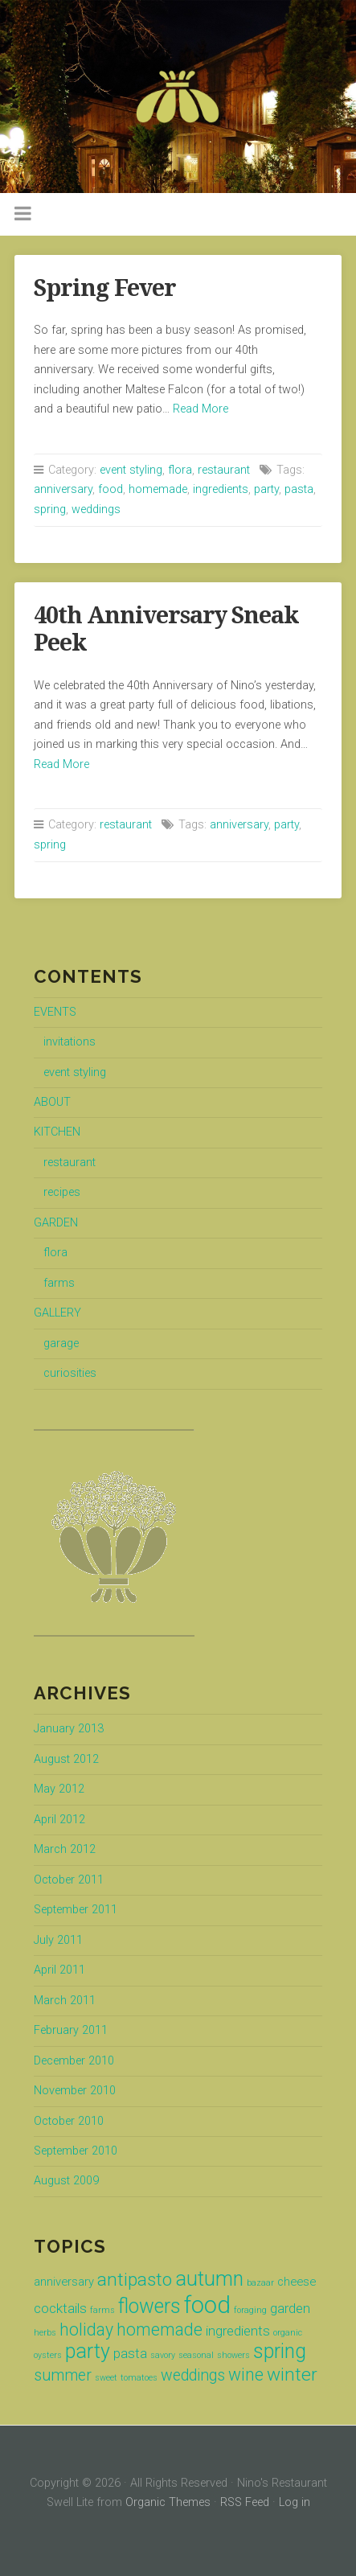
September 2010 (75, 2151)
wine (246, 2374)
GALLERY (57, 1313)
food (110, 489)
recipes (61, 1192)
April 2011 (59, 1970)
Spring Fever (105, 288)
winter (292, 2374)
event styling (131, 470)
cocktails (60, 2308)
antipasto (134, 2279)
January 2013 (69, 1729)
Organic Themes (168, 2502)
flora (180, 470)
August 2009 (66, 2181)
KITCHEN (57, 1132)
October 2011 (69, 1880)
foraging (250, 2310)
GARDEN (56, 1223)
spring (50, 509)
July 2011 (58, 1940)
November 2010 (75, 2090)
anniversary (63, 489)
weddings (96, 509)
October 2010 (69, 2121)
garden (290, 2308)
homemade (158, 489)
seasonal (196, 2355)
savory (162, 2355)
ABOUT (52, 1102)
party (266, 489)
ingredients (220, 489)
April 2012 (59, 1819)
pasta (298, 489)
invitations (69, 1042)
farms (59, 1283)
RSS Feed (244, 2502)
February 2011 (71, 2030)
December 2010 (74, 2061)
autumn (209, 2278)
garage (61, 1343)
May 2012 (59, 1789)
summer (63, 2375)
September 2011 (75, 1910)
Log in (294, 2502)
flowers (149, 2306)
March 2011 (65, 2000)
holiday (86, 2329)
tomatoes (139, 2378)
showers (233, 2355)
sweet (106, 2378)
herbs (45, 2332)
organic (287, 2332)
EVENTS (55, 1012)
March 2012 (65, 1849)
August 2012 (66, 1759)
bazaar (260, 2283)
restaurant (224, 470)
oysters (48, 2355)
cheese (296, 2281)
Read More (200, 409)
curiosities (69, 1373)
